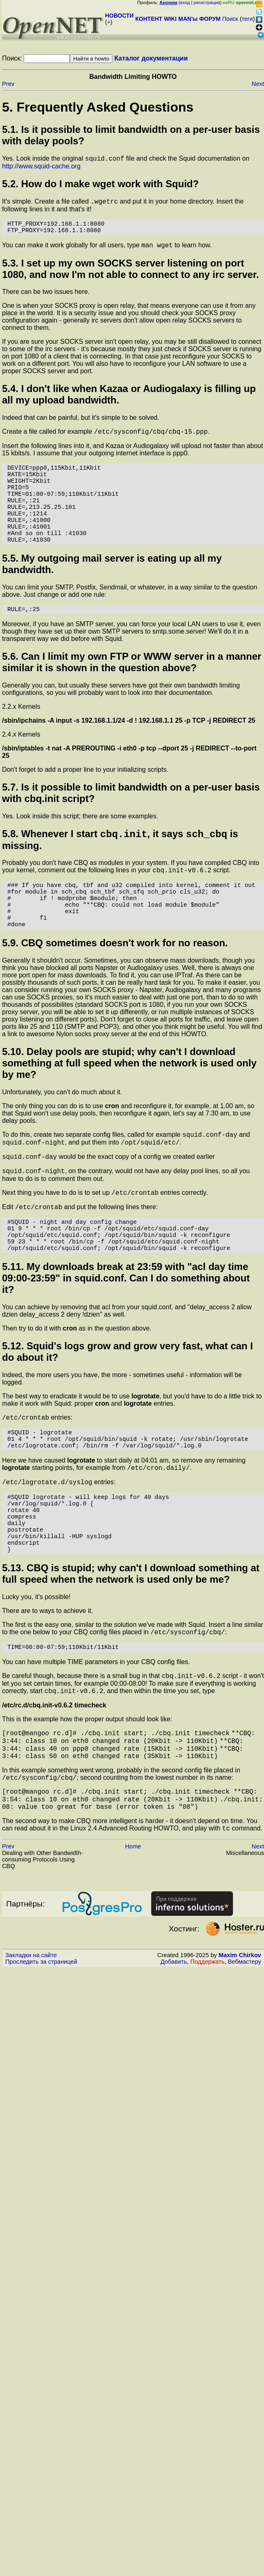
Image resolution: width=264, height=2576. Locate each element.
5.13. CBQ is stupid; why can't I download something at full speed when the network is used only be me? (131, 1656)
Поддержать (207, 2062)
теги (247, 19)
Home (133, 1946)
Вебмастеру (244, 2062)
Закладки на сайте (31, 2055)
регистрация (207, 2)
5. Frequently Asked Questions (97, 107)
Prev (8, 84)
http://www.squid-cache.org (41, 167)
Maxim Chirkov (240, 2055)
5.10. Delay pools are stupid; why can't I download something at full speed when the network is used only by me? (129, 1107)
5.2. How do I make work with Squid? (100, 184)
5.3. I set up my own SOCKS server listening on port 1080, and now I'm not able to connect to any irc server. (130, 275)
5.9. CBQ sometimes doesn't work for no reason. (115, 986)
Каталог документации (151, 58)
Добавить (174, 2062)
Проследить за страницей (41, 2062)
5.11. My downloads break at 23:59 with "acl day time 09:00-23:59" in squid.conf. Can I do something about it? (126, 1337)
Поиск (230, 19)
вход (185, 2)
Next (258, 84)
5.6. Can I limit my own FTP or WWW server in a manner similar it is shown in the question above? (131, 691)
